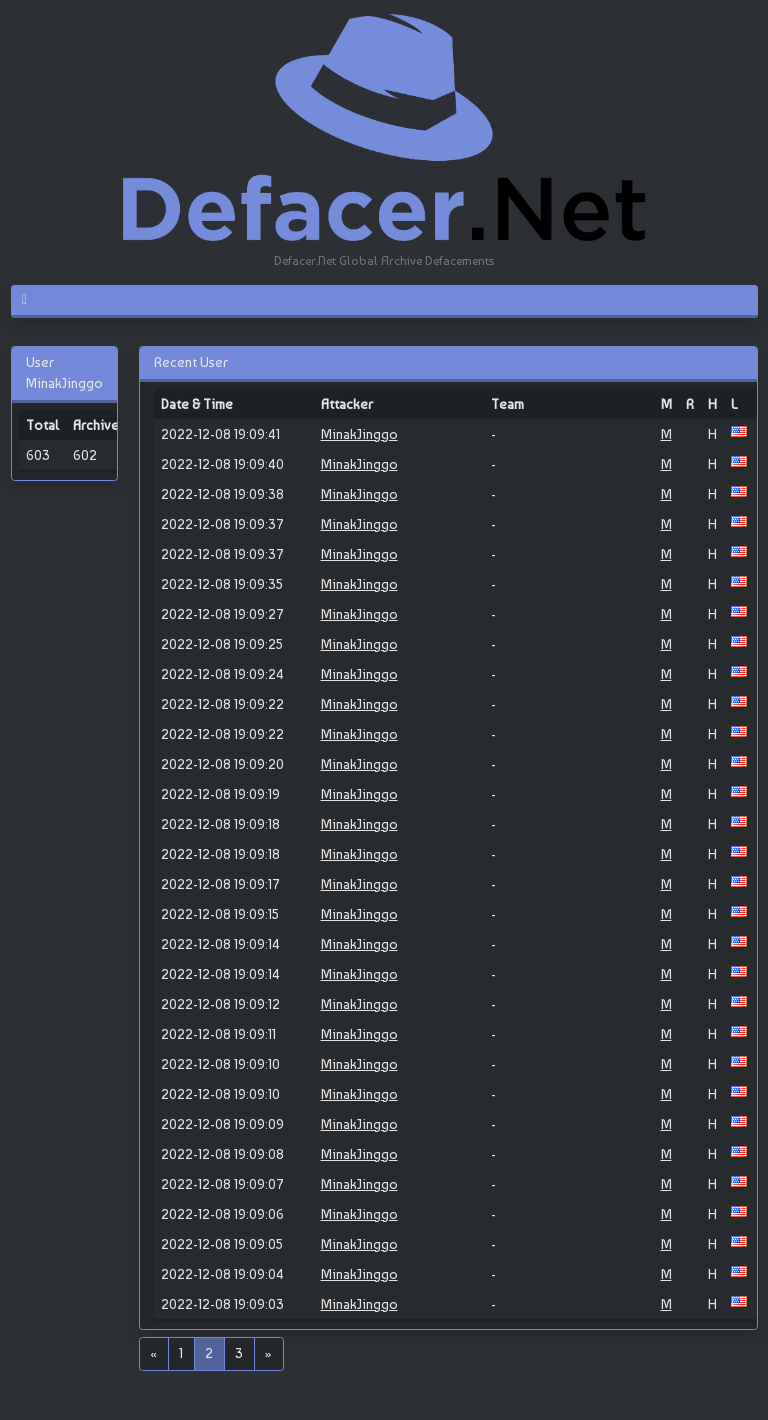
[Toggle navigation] (32, 300)
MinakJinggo (359, 434)
